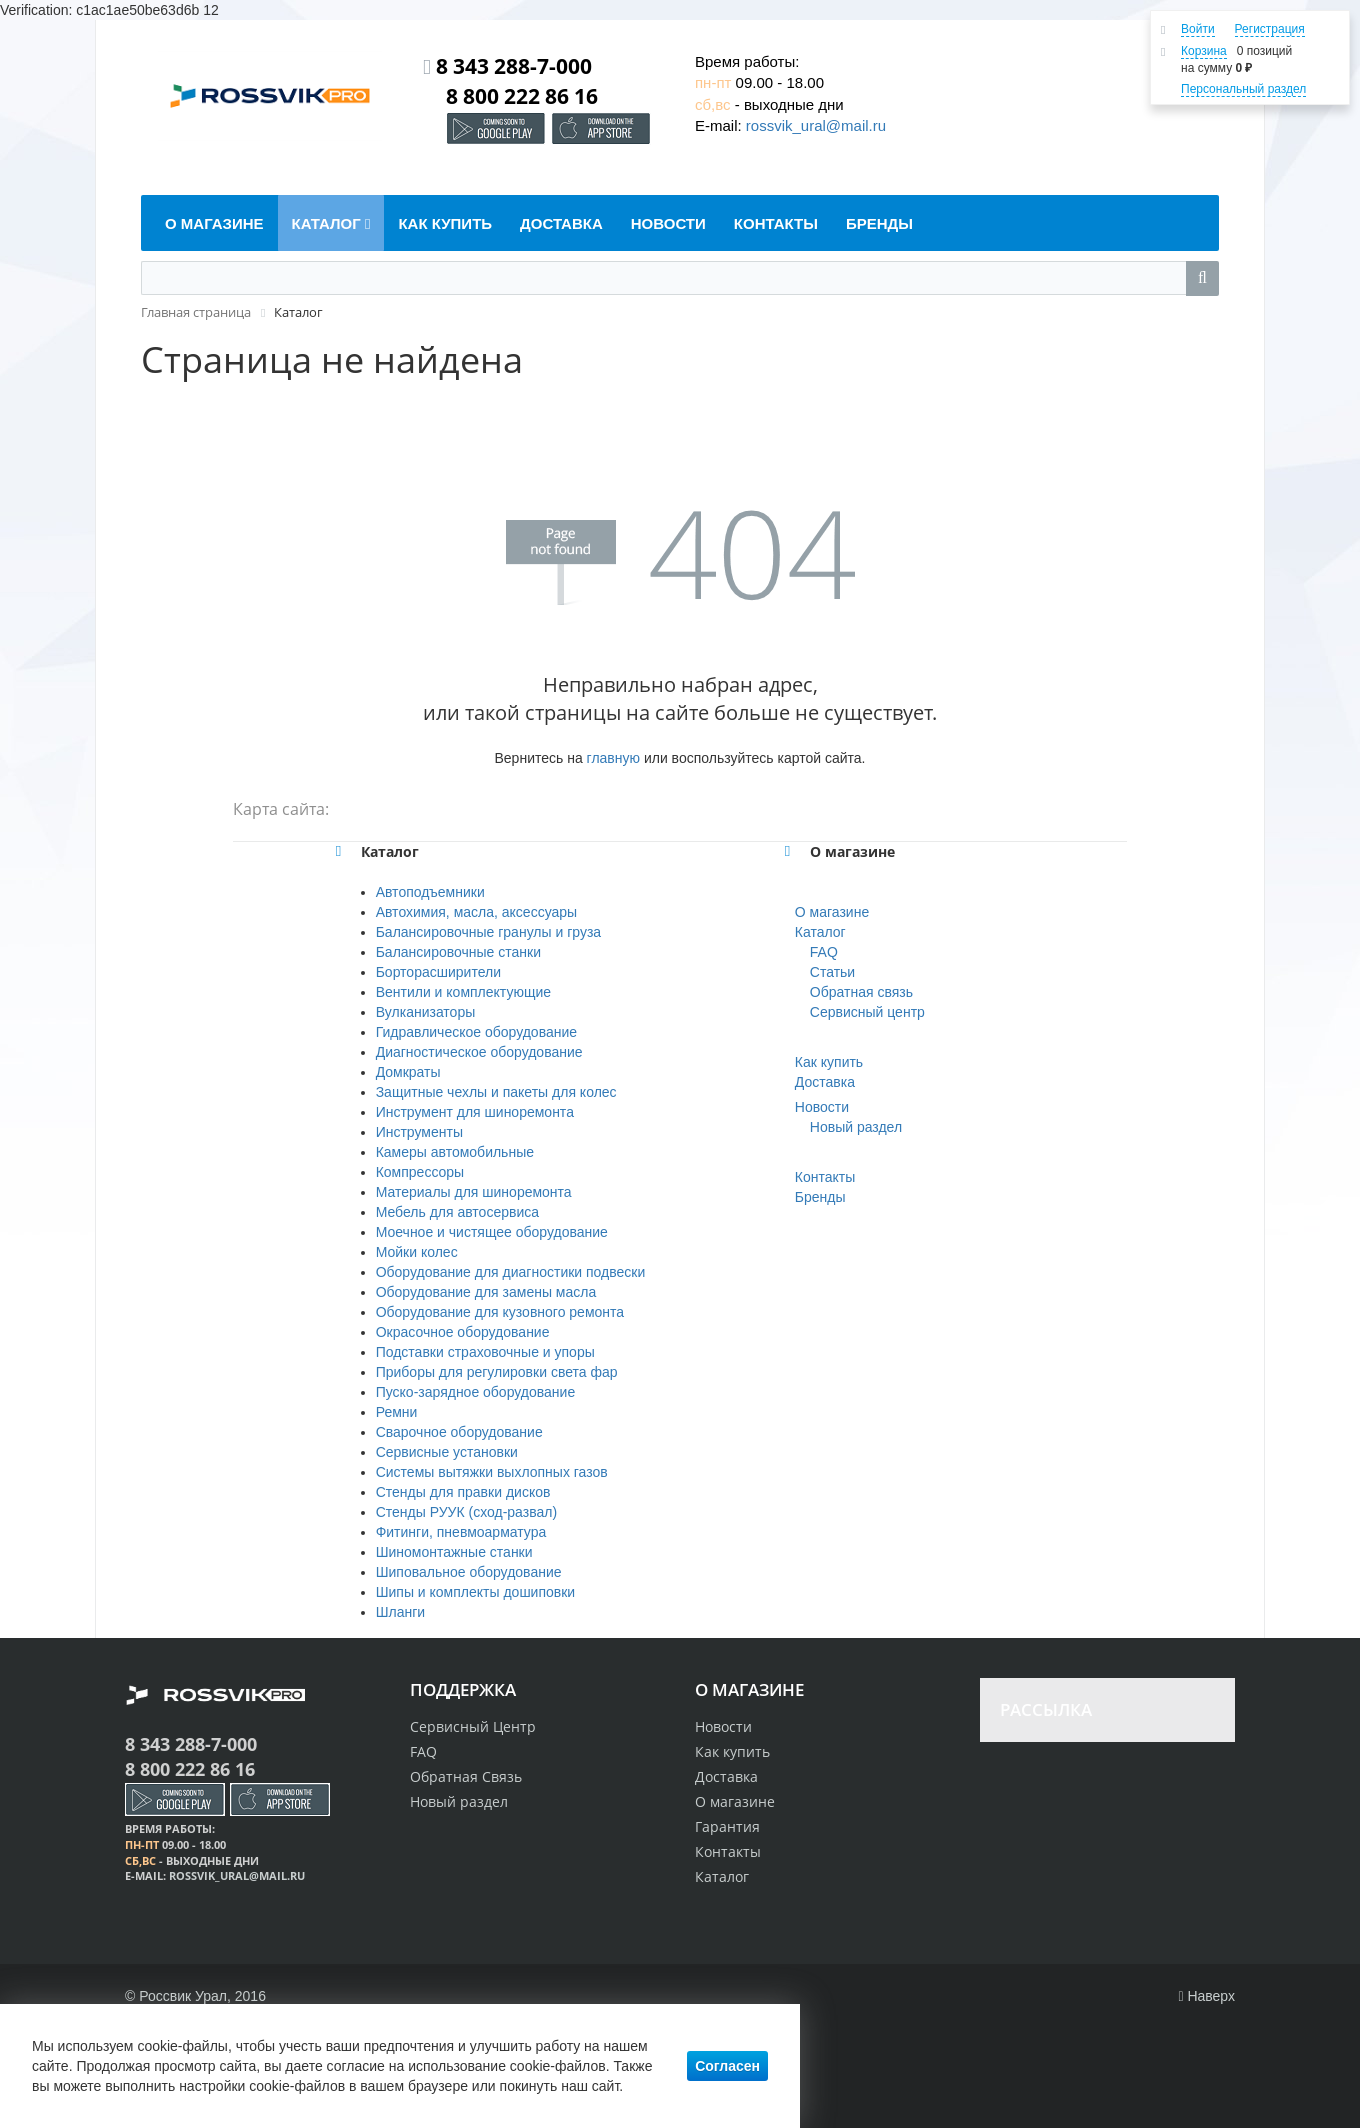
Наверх (1206, 1996)
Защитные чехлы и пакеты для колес (496, 1092)
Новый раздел (856, 1127)
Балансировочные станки (458, 952)
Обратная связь (861, 992)
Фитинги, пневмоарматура (461, 1532)
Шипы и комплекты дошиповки (476, 1592)
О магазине (832, 912)
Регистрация (1270, 29)
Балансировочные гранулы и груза (488, 932)
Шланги (400, 1612)
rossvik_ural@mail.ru (816, 125)
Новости (822, 1107)
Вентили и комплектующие (463, 992)
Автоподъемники (430, 892)
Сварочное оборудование (459, 1432)
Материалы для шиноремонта (474, 1192)
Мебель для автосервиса (457, 1212)
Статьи (832, 972)
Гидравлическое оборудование (476, 1032)
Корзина (1204, 51)
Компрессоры (420, 1172)
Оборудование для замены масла (486, 1292)
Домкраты (408, 1072)
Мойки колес (417, 1252)
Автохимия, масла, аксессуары (476, 912)
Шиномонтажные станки (454, 1552)
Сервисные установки (447, 1452)
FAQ (824, 952)
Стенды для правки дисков (463, 1492)
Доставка (825, 1082)
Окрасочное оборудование (463, 1332)
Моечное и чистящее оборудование (492, 1232)
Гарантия (727, 1826)
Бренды (820, 1197)
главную (613, 758)
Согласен (727, 2066)
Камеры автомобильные (455, 1152)
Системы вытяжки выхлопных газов (492, 1472)
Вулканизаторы (426, 1012)
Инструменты (419, 1132)
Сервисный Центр (473, 1726)
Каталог (820, 932)
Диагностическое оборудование (479, 1052)
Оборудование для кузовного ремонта (500, 1312)
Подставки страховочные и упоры (485, 1352)
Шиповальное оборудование (469, 1572)
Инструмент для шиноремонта (475, 1112)
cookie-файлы (182, 2046)
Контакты (825, 1177)
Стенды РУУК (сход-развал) (466, 1512)
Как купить (829, 1062)
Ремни (397, 1412)
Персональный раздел (1243, 89)
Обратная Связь (466, 1776)
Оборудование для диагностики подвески (511, 1272)
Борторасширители (438, 972)
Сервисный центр (867, 1012)
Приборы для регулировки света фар (497, 1372)
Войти (1198, 29)
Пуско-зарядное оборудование (476, 1392)
